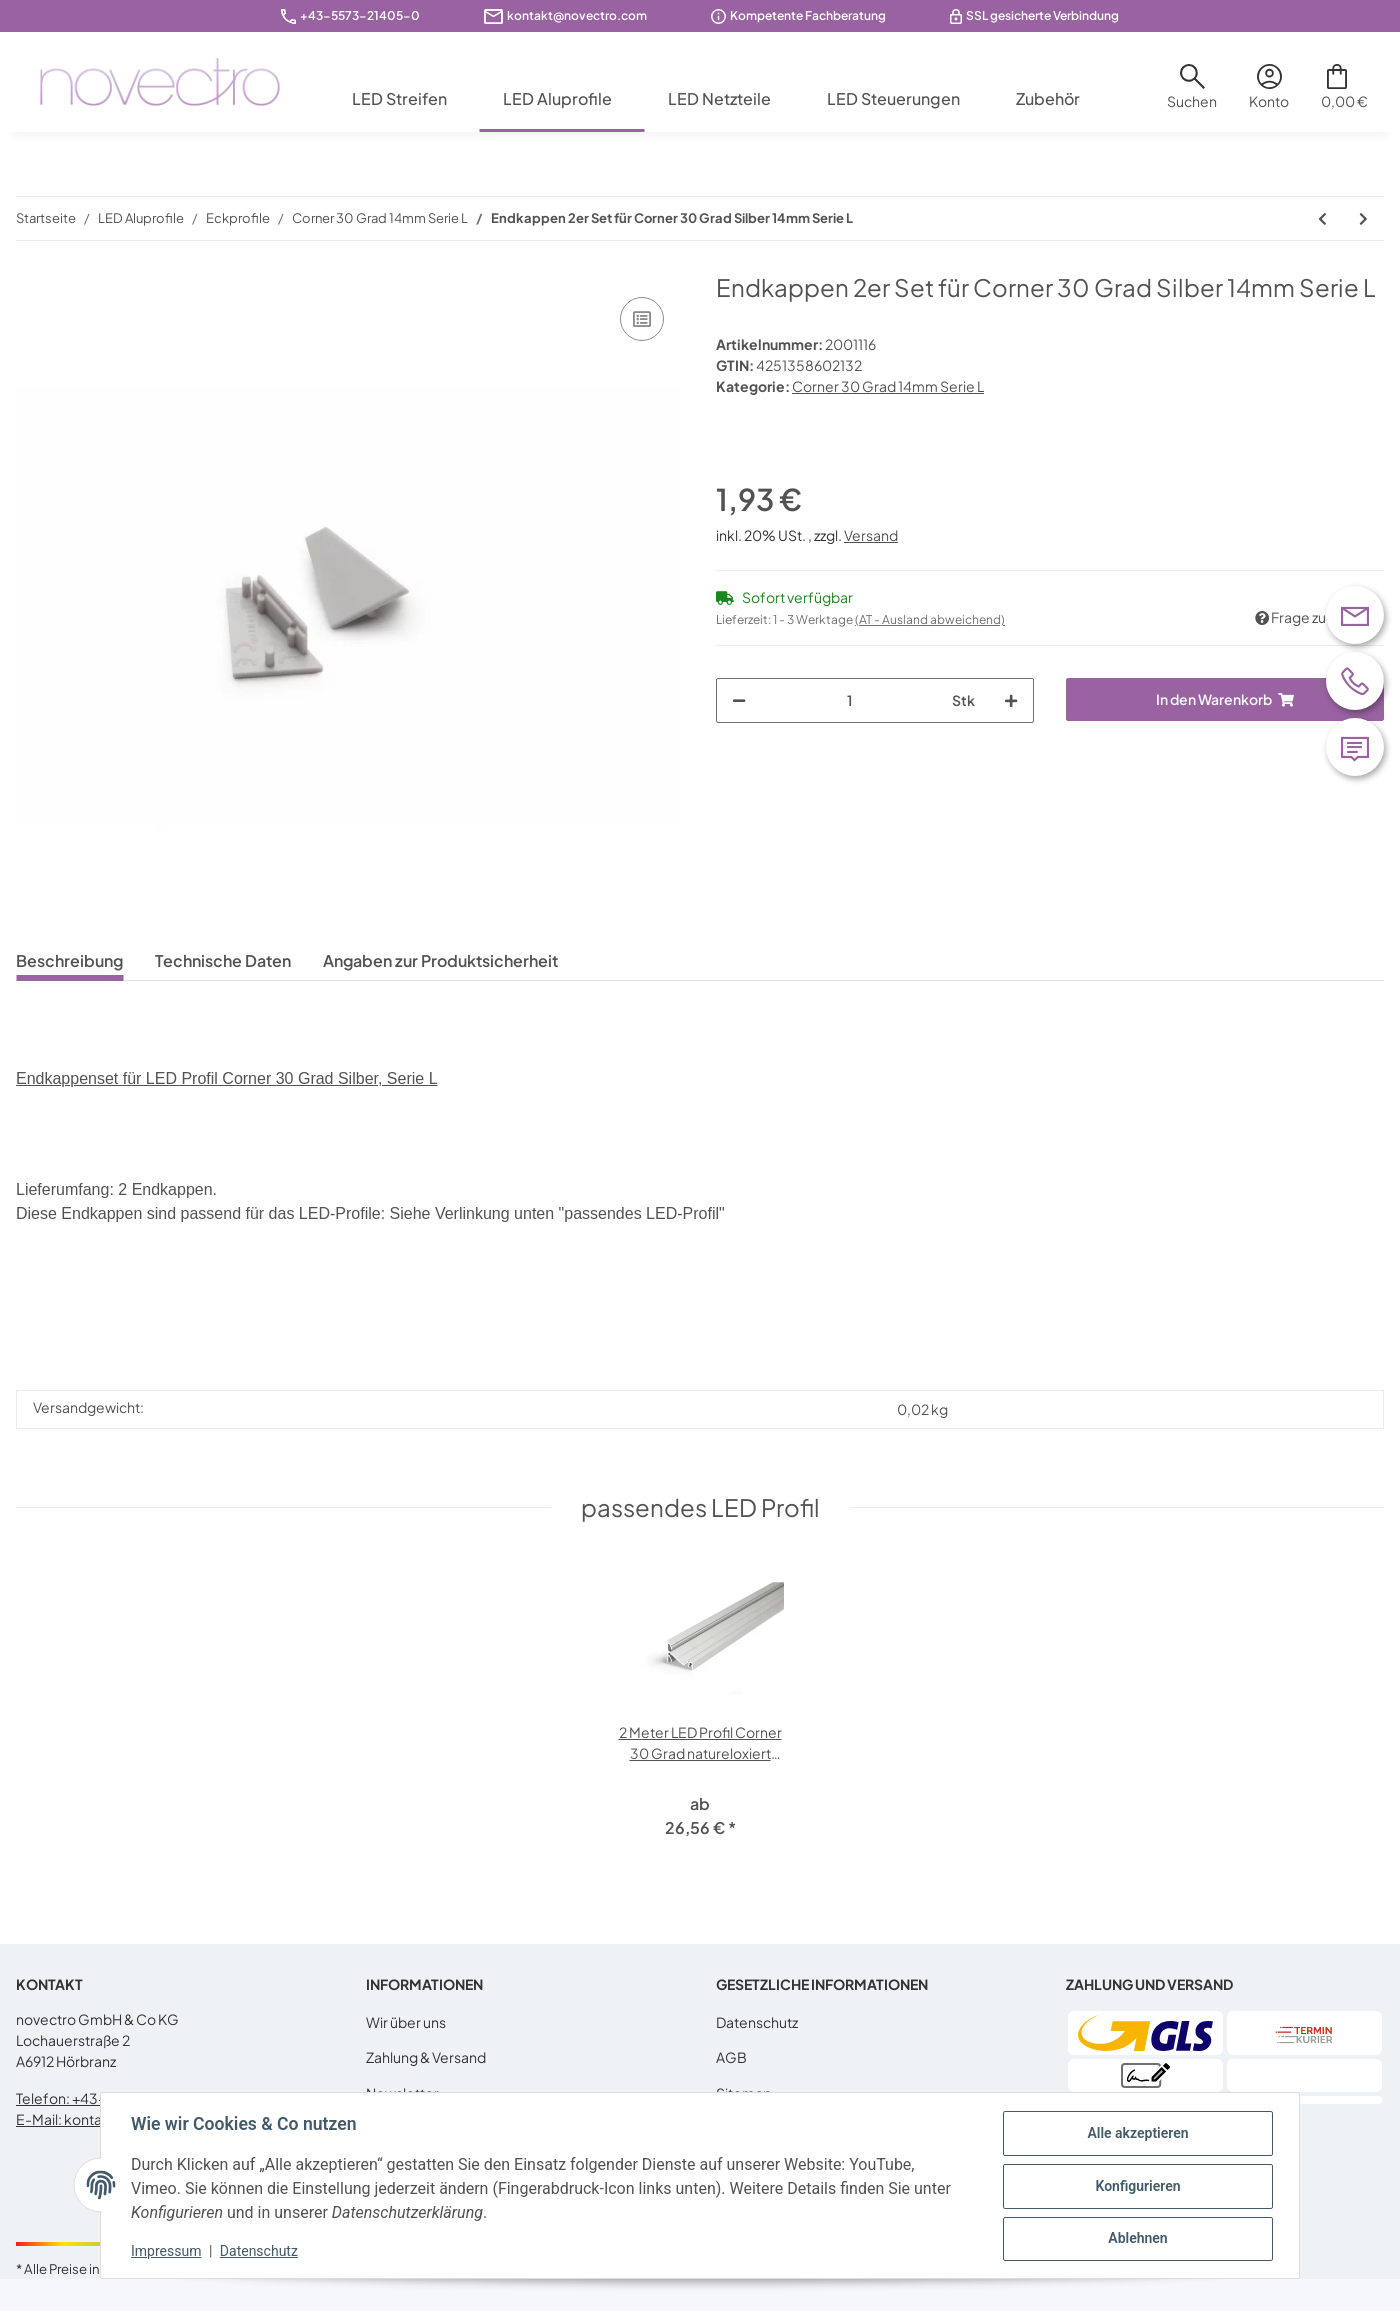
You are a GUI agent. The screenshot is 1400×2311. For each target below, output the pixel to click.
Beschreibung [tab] (69, 960)
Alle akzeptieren (1135, 2134)
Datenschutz (757, 2022)
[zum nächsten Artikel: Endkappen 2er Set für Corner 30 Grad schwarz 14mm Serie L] (1363, 218)
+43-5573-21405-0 (360, 15)
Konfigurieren (1135, 2186)
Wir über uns (406, 2022)
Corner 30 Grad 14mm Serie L (888, 386)
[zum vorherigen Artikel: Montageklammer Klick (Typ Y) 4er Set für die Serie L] (1322, 218)
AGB (731, 2057)
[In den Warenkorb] (1225, 699)
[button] (1192, 94)
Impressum (168, 2251)
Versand (871, 535)
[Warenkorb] (1344, 94)
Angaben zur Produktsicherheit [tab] (440, 960)
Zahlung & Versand (426, 2057)
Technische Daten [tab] (223, 960)
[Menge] (849, 700)
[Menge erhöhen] (1011, 700)
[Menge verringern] (739, 700)
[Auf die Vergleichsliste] (642, 319)
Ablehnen (1135, 2238)
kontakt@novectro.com (577, 15)
